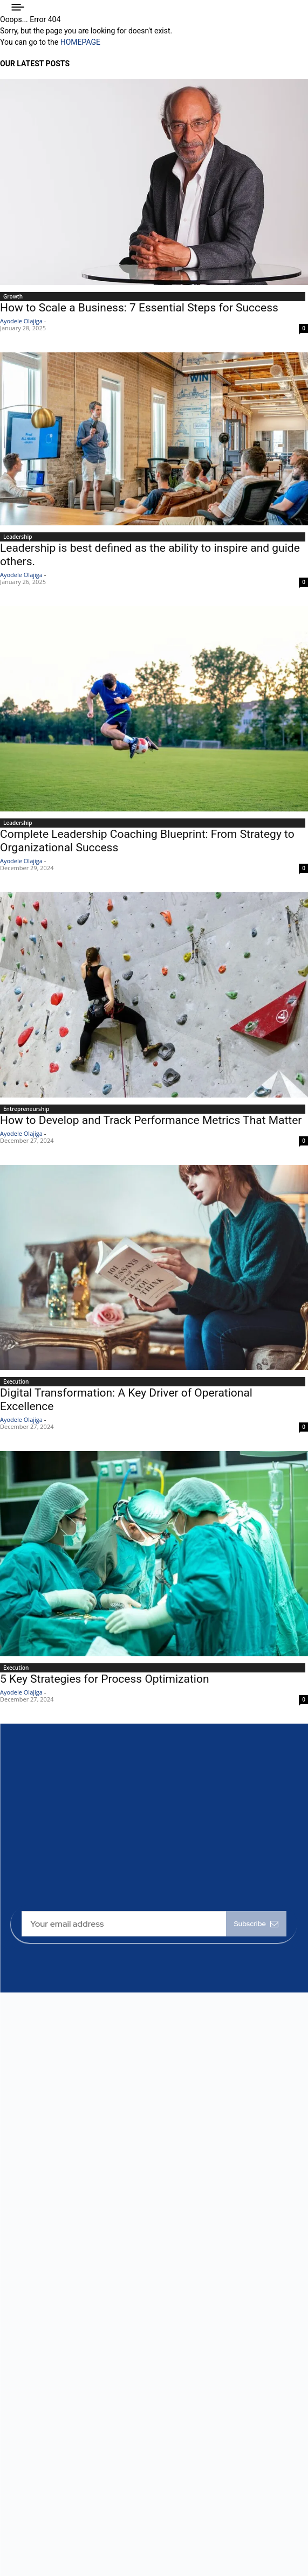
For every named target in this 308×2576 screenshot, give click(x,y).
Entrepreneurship (26, 1109)
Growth (13, 296)
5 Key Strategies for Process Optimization (104, 1678)
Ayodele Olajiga (21, 321)
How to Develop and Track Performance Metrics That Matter (151, 1120)
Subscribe (256, 1923)
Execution (16, 1381)
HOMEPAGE (80, 42)
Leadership (17, 536)
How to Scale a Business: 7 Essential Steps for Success (139, 307)
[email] (124, 1923)
